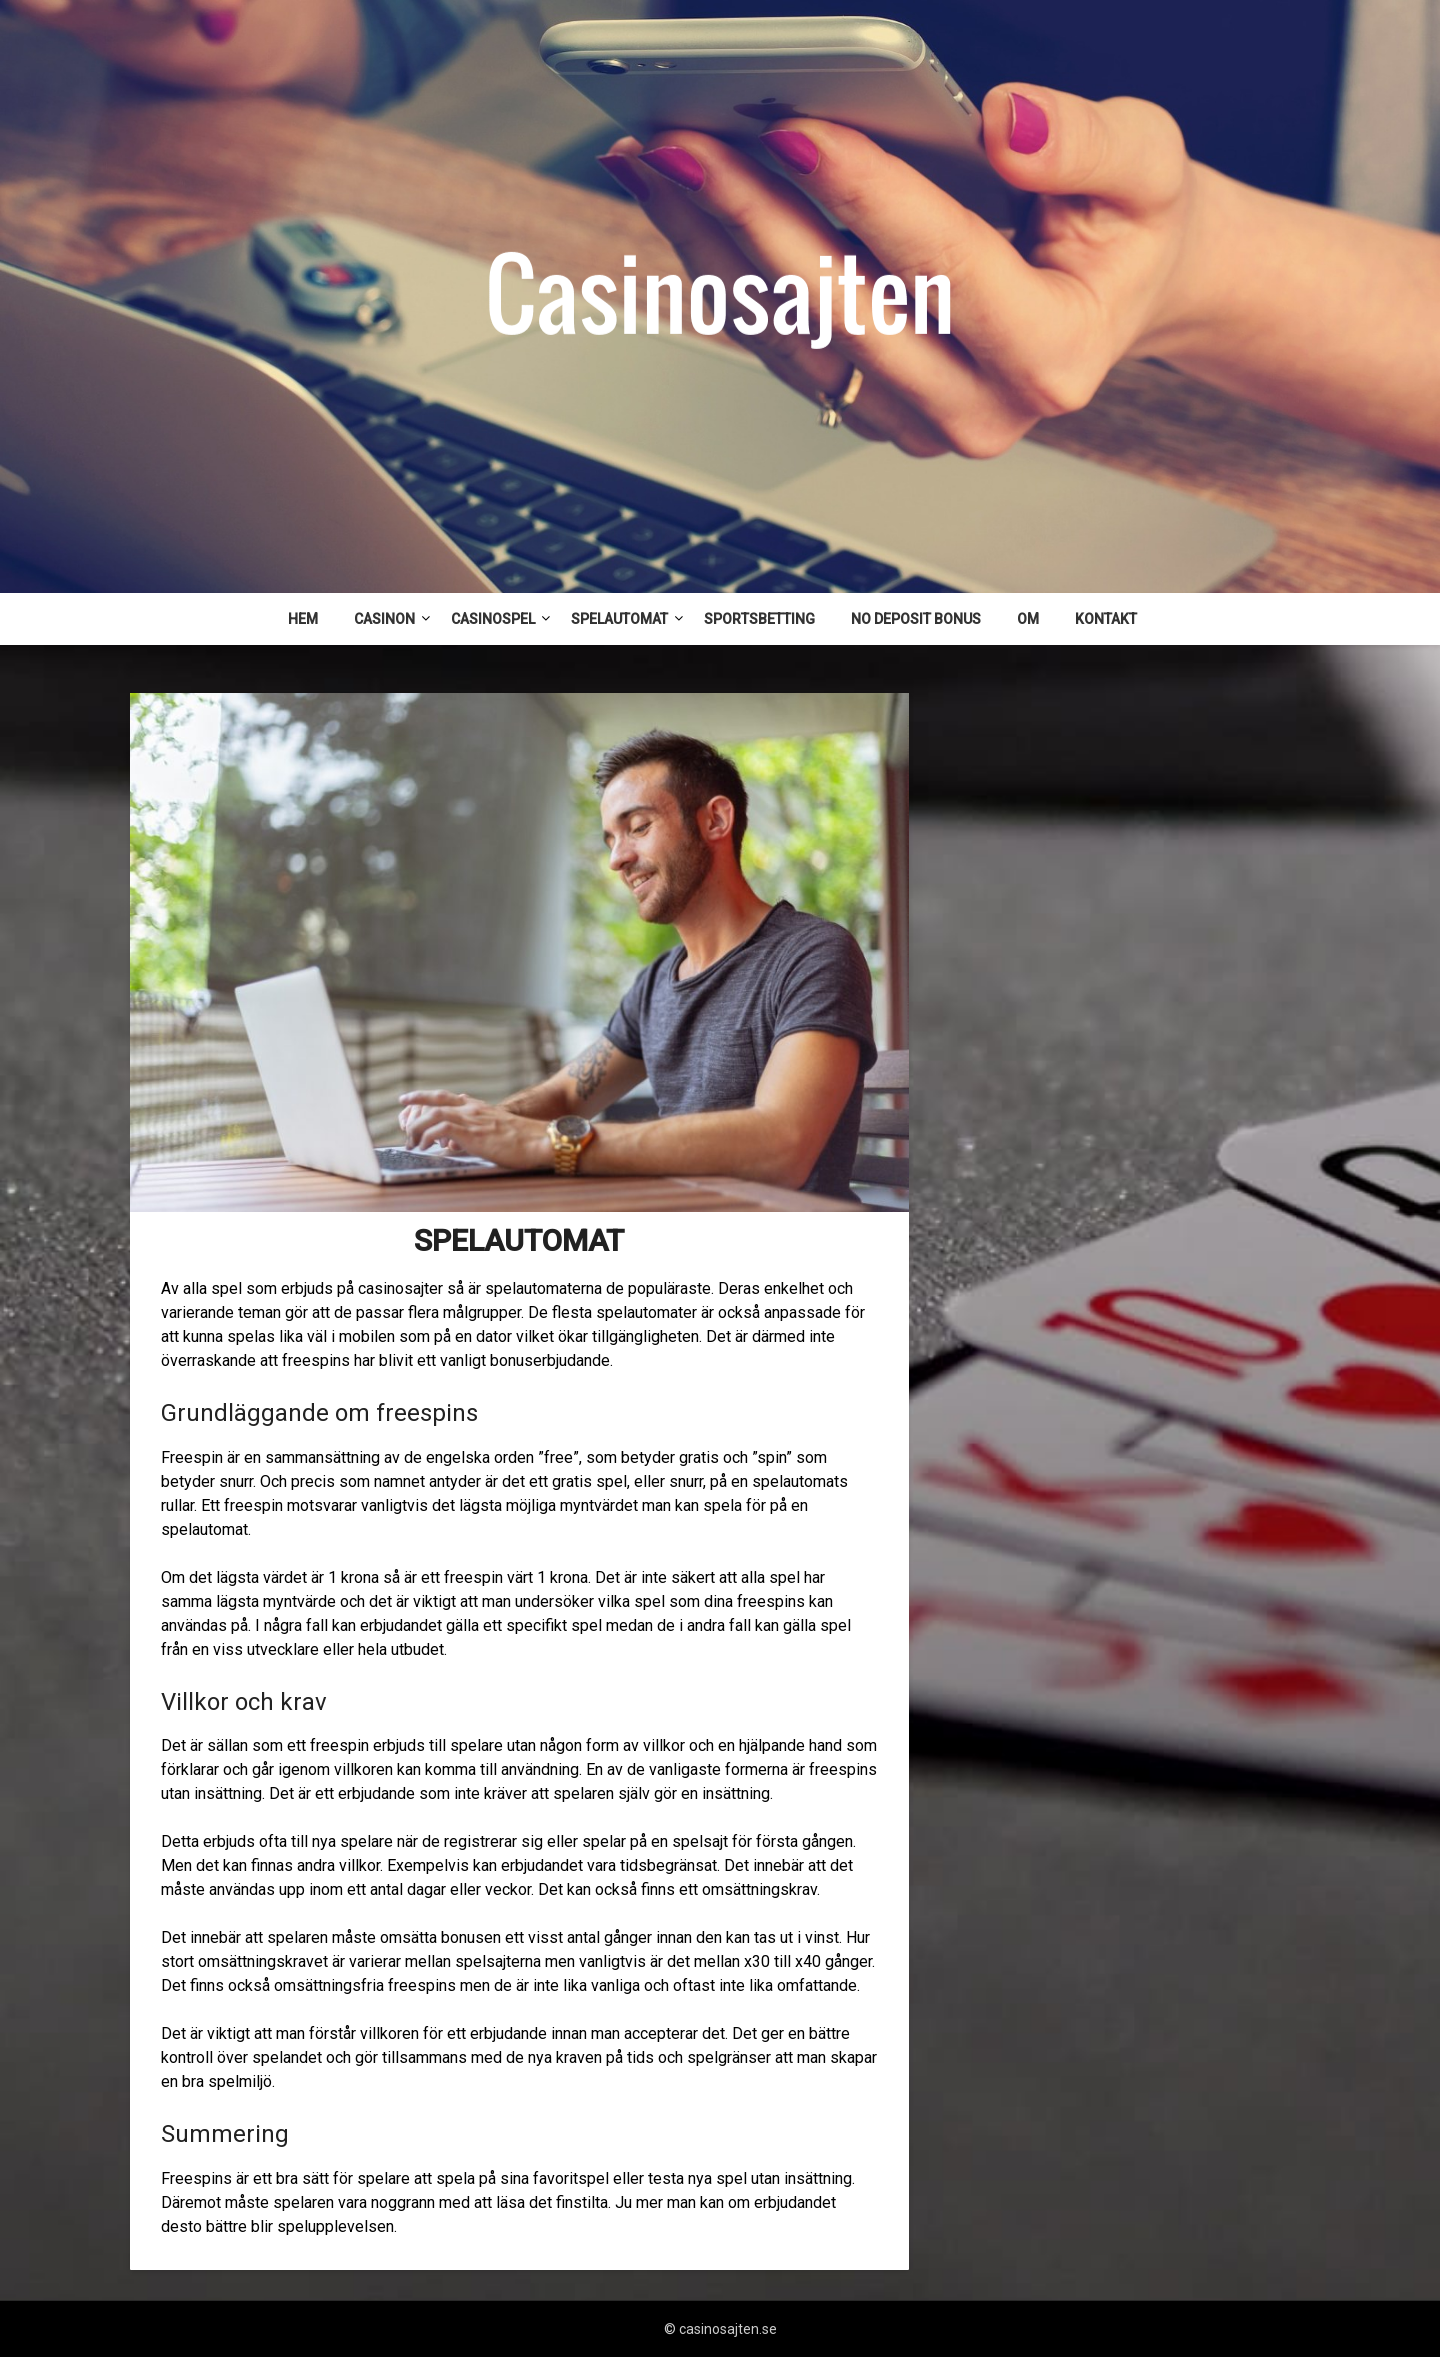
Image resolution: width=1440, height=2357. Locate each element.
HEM (303, 619)
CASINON (384, 619)
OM (1028, 619)
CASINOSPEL (493, 619)
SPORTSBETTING (759, 619)
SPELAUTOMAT (619, 619)
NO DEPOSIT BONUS (916, 619)
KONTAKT (1106, 619)
